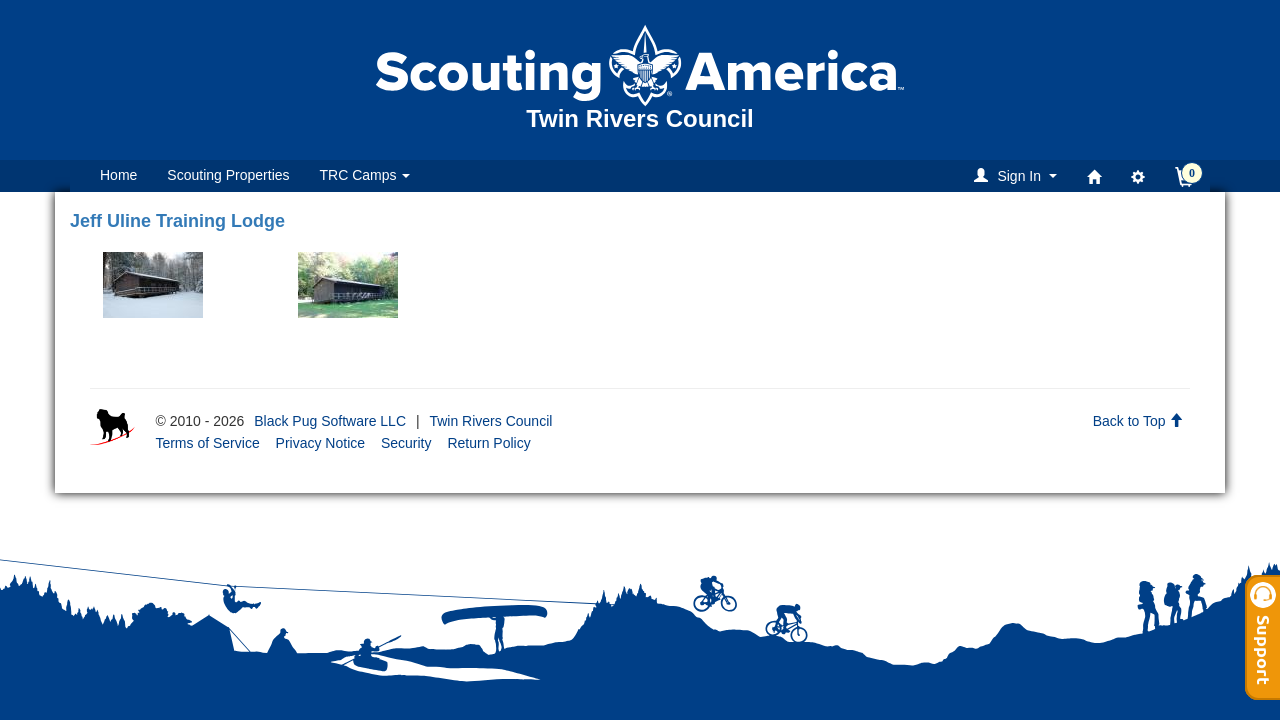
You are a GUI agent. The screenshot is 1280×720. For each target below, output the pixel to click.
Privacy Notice (320, 443)
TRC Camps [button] (365, 175)
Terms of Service (207, 443)
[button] (1018, 175)
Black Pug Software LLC (330, 421)
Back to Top (1138, 421)
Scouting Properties (228, 175)
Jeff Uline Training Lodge (177, 221)
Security (406, 443)
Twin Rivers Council (490, 421)
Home (118, 175)
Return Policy (488, 443)
